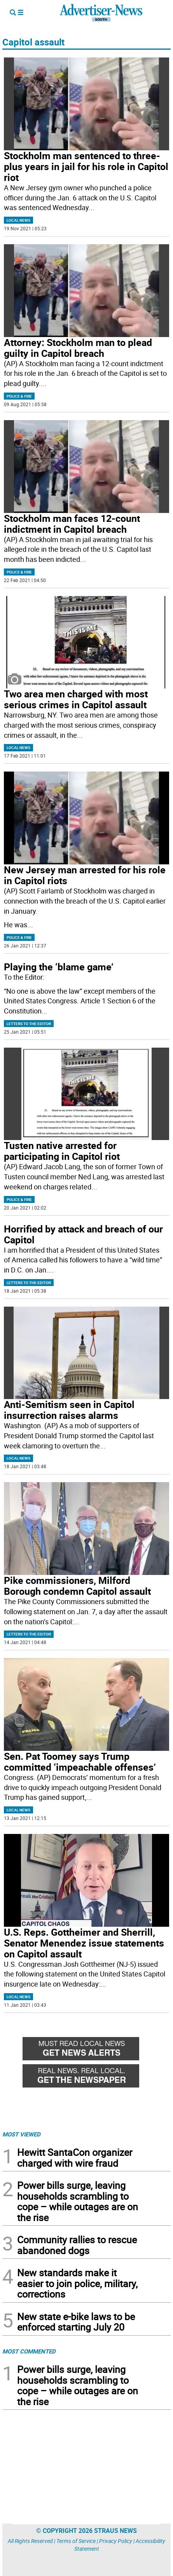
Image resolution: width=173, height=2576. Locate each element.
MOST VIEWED (21, 2134)
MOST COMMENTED (29, 2351)
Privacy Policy (115, 2541)
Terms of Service (76, 2541)
